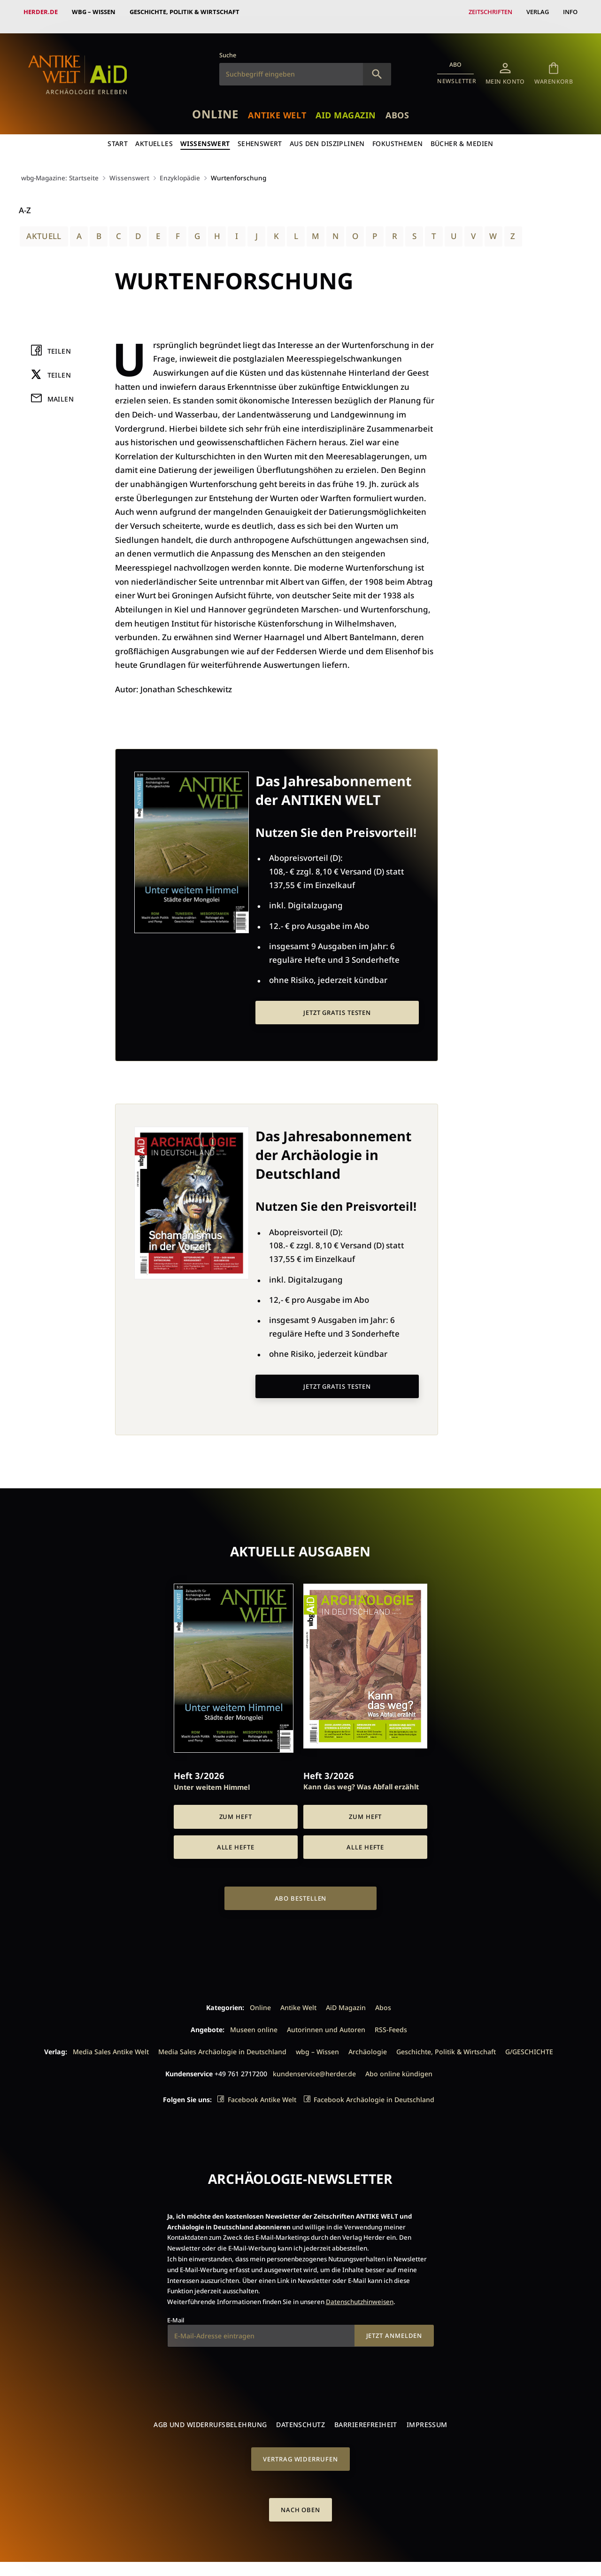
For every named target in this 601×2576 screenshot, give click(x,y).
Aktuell (43, 226)
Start (118, 134)
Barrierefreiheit (365, 2415)
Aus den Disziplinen (327, 134)
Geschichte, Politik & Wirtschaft (184, 12)
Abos (397, 105)
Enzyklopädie (180, 168)
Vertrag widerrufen (300, 2449)
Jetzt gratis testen (337, 1003)
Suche (227, 45)
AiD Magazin (346, 105)
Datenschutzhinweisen (359, 2292)
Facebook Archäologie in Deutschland (374, 2090)
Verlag (537, 12)
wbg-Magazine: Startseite (60, 168)
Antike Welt (277, 105)
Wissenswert (205, 134)
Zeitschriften (490, 12)
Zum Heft (235, 1807)
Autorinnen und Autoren (326, 2020)
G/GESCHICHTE (529, 2042)
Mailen (60, 390)
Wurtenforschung (238, 168)
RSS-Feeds (391, 2020)
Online (215, 104)
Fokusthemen (397, 134)
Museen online (253, 2020)
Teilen (59, 341)
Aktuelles (154, 134)
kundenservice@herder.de (314, 2064)
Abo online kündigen (398, 2064)
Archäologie (367, 2042)
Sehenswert (260, 134)
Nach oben (300, 2500)
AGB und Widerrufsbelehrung (210, 2415)
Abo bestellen (301, 1889)
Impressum (427, 2415)
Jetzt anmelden (394, 2326)
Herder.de (40, 12)
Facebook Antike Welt (262, 2090)
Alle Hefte (235, 1837)
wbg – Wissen (94, 12)
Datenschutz (300, 2415)
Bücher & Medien (462, 134)
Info (570, 12)
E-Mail (175, 2310)
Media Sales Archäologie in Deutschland (222, 2042)
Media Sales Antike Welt (111, 2042)
